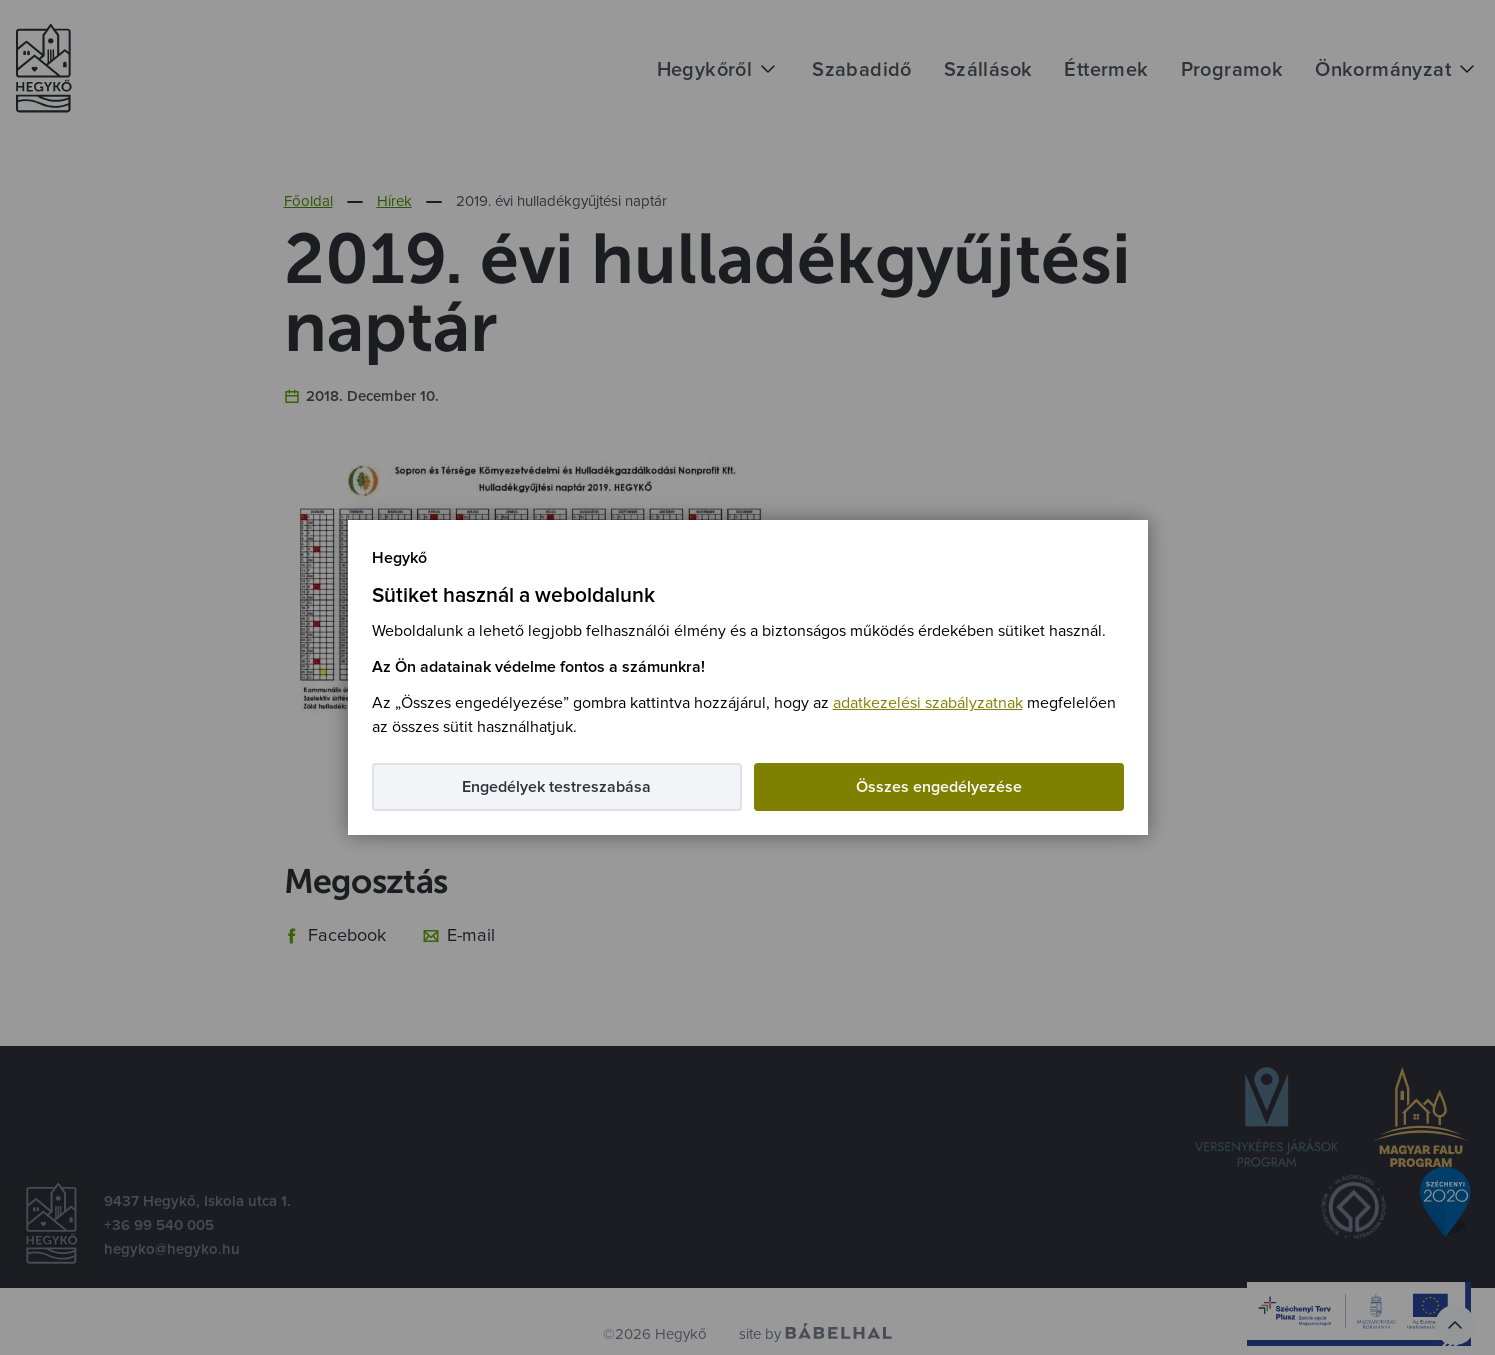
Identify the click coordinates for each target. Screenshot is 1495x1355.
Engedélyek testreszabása (556, 787)
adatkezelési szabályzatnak (928, 703)
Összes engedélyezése (939, 787)
